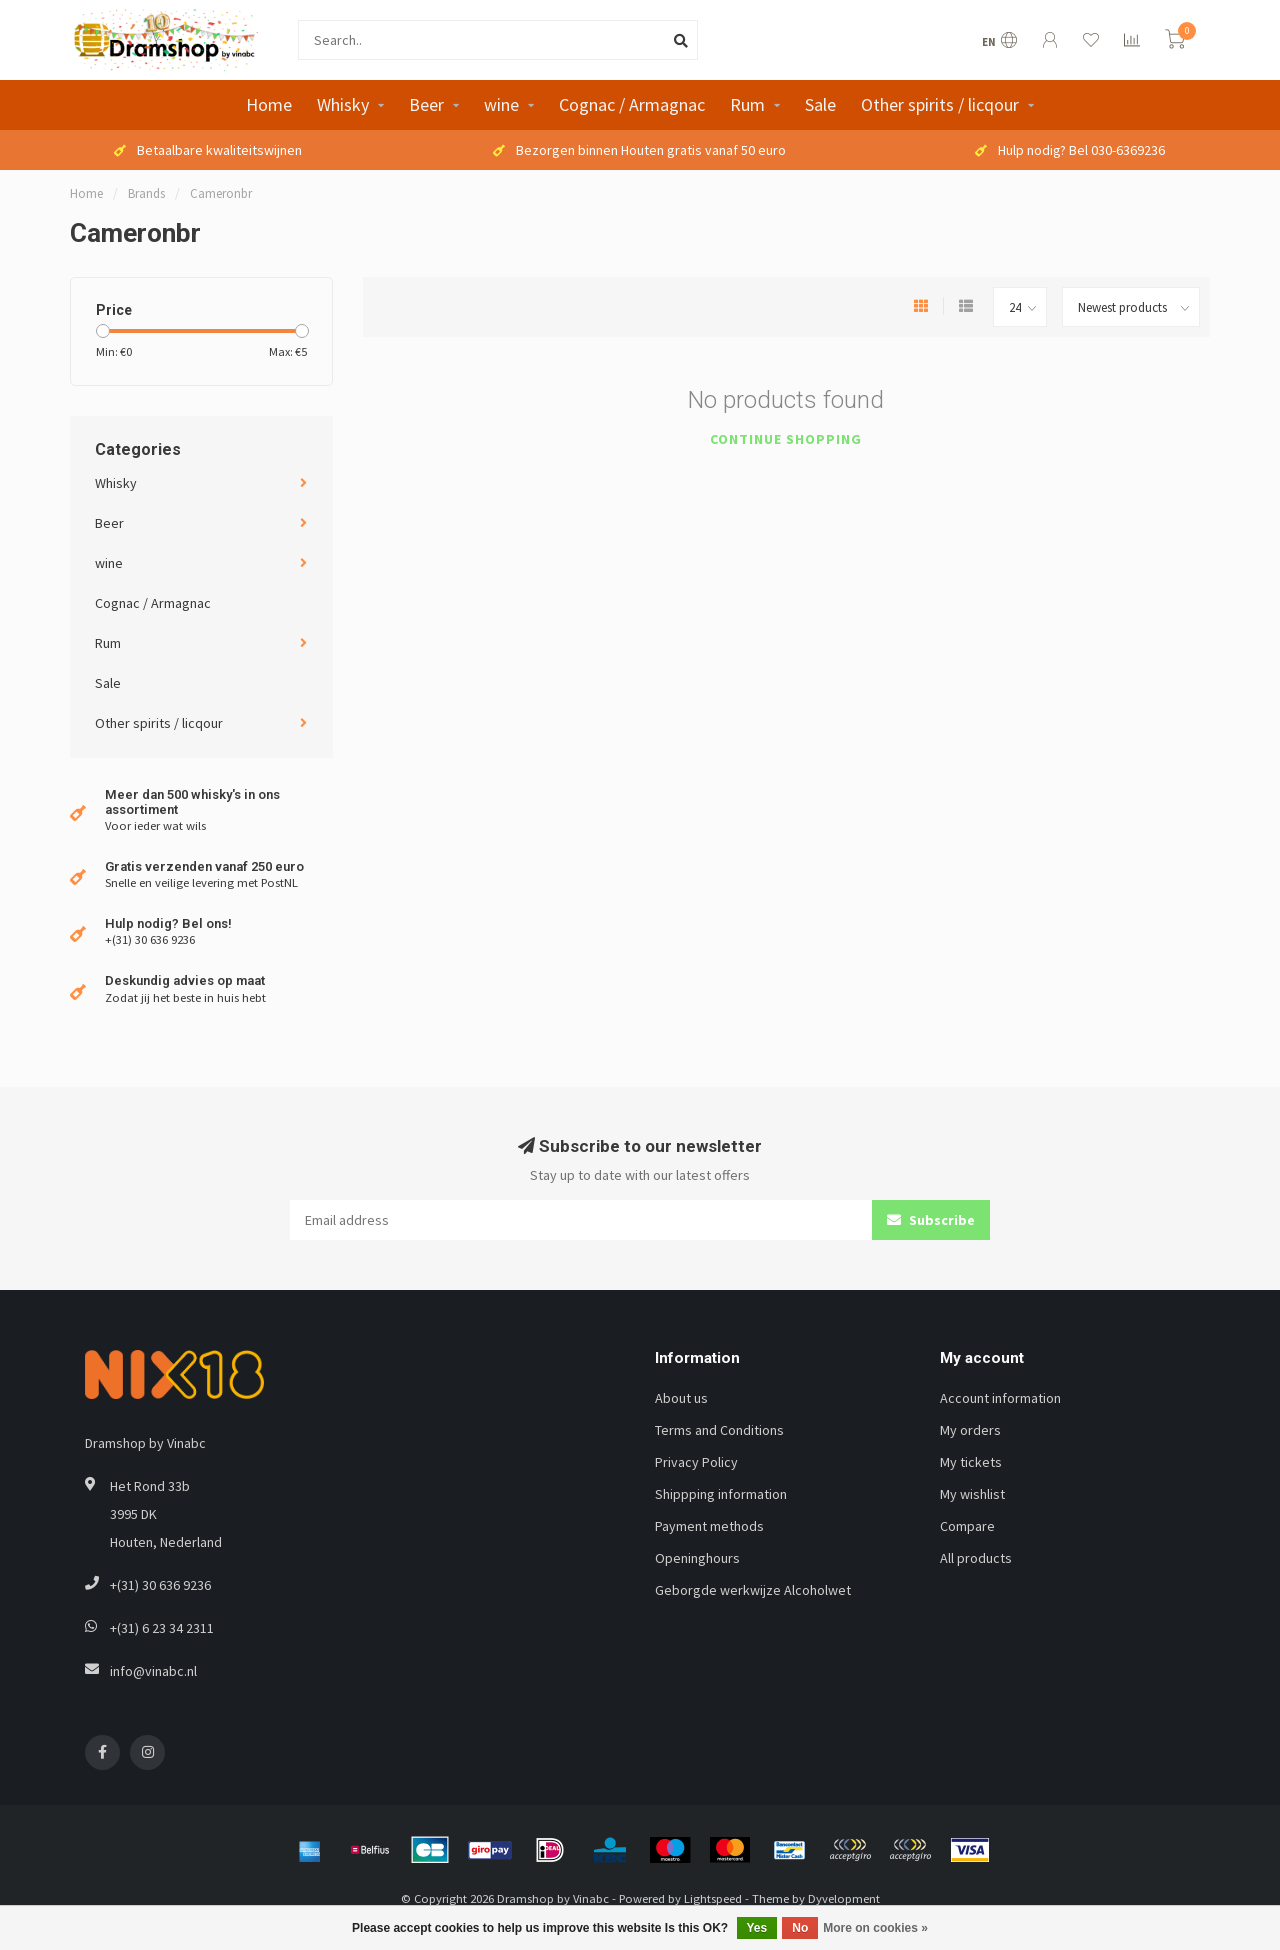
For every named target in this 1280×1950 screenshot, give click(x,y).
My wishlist (972, 1494)
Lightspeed (713, 1898)
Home (269, 104)
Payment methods (709, 1526)
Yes (757, 1928)
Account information (1000, 1398)
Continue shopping (786, 439)
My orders (970, 1430)
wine (501, 104)
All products (976, 1558)
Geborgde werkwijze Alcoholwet (753, 1590)
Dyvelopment (844, 1898)
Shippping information (721, 1494)
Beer (426, 104)
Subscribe (931, 1220)
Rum (747, 104)
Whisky (343, 104)
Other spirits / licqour (940, 104)
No (800, 1928)
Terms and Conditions (719, 1430)
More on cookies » (875, 1928)
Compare (967, 1526)
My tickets (971, 1462)
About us (681, 1398)
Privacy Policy (696, 1462)
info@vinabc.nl (153, 1671)
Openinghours (697, 1558)
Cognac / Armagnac (632, 104)
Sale (820, 104)
